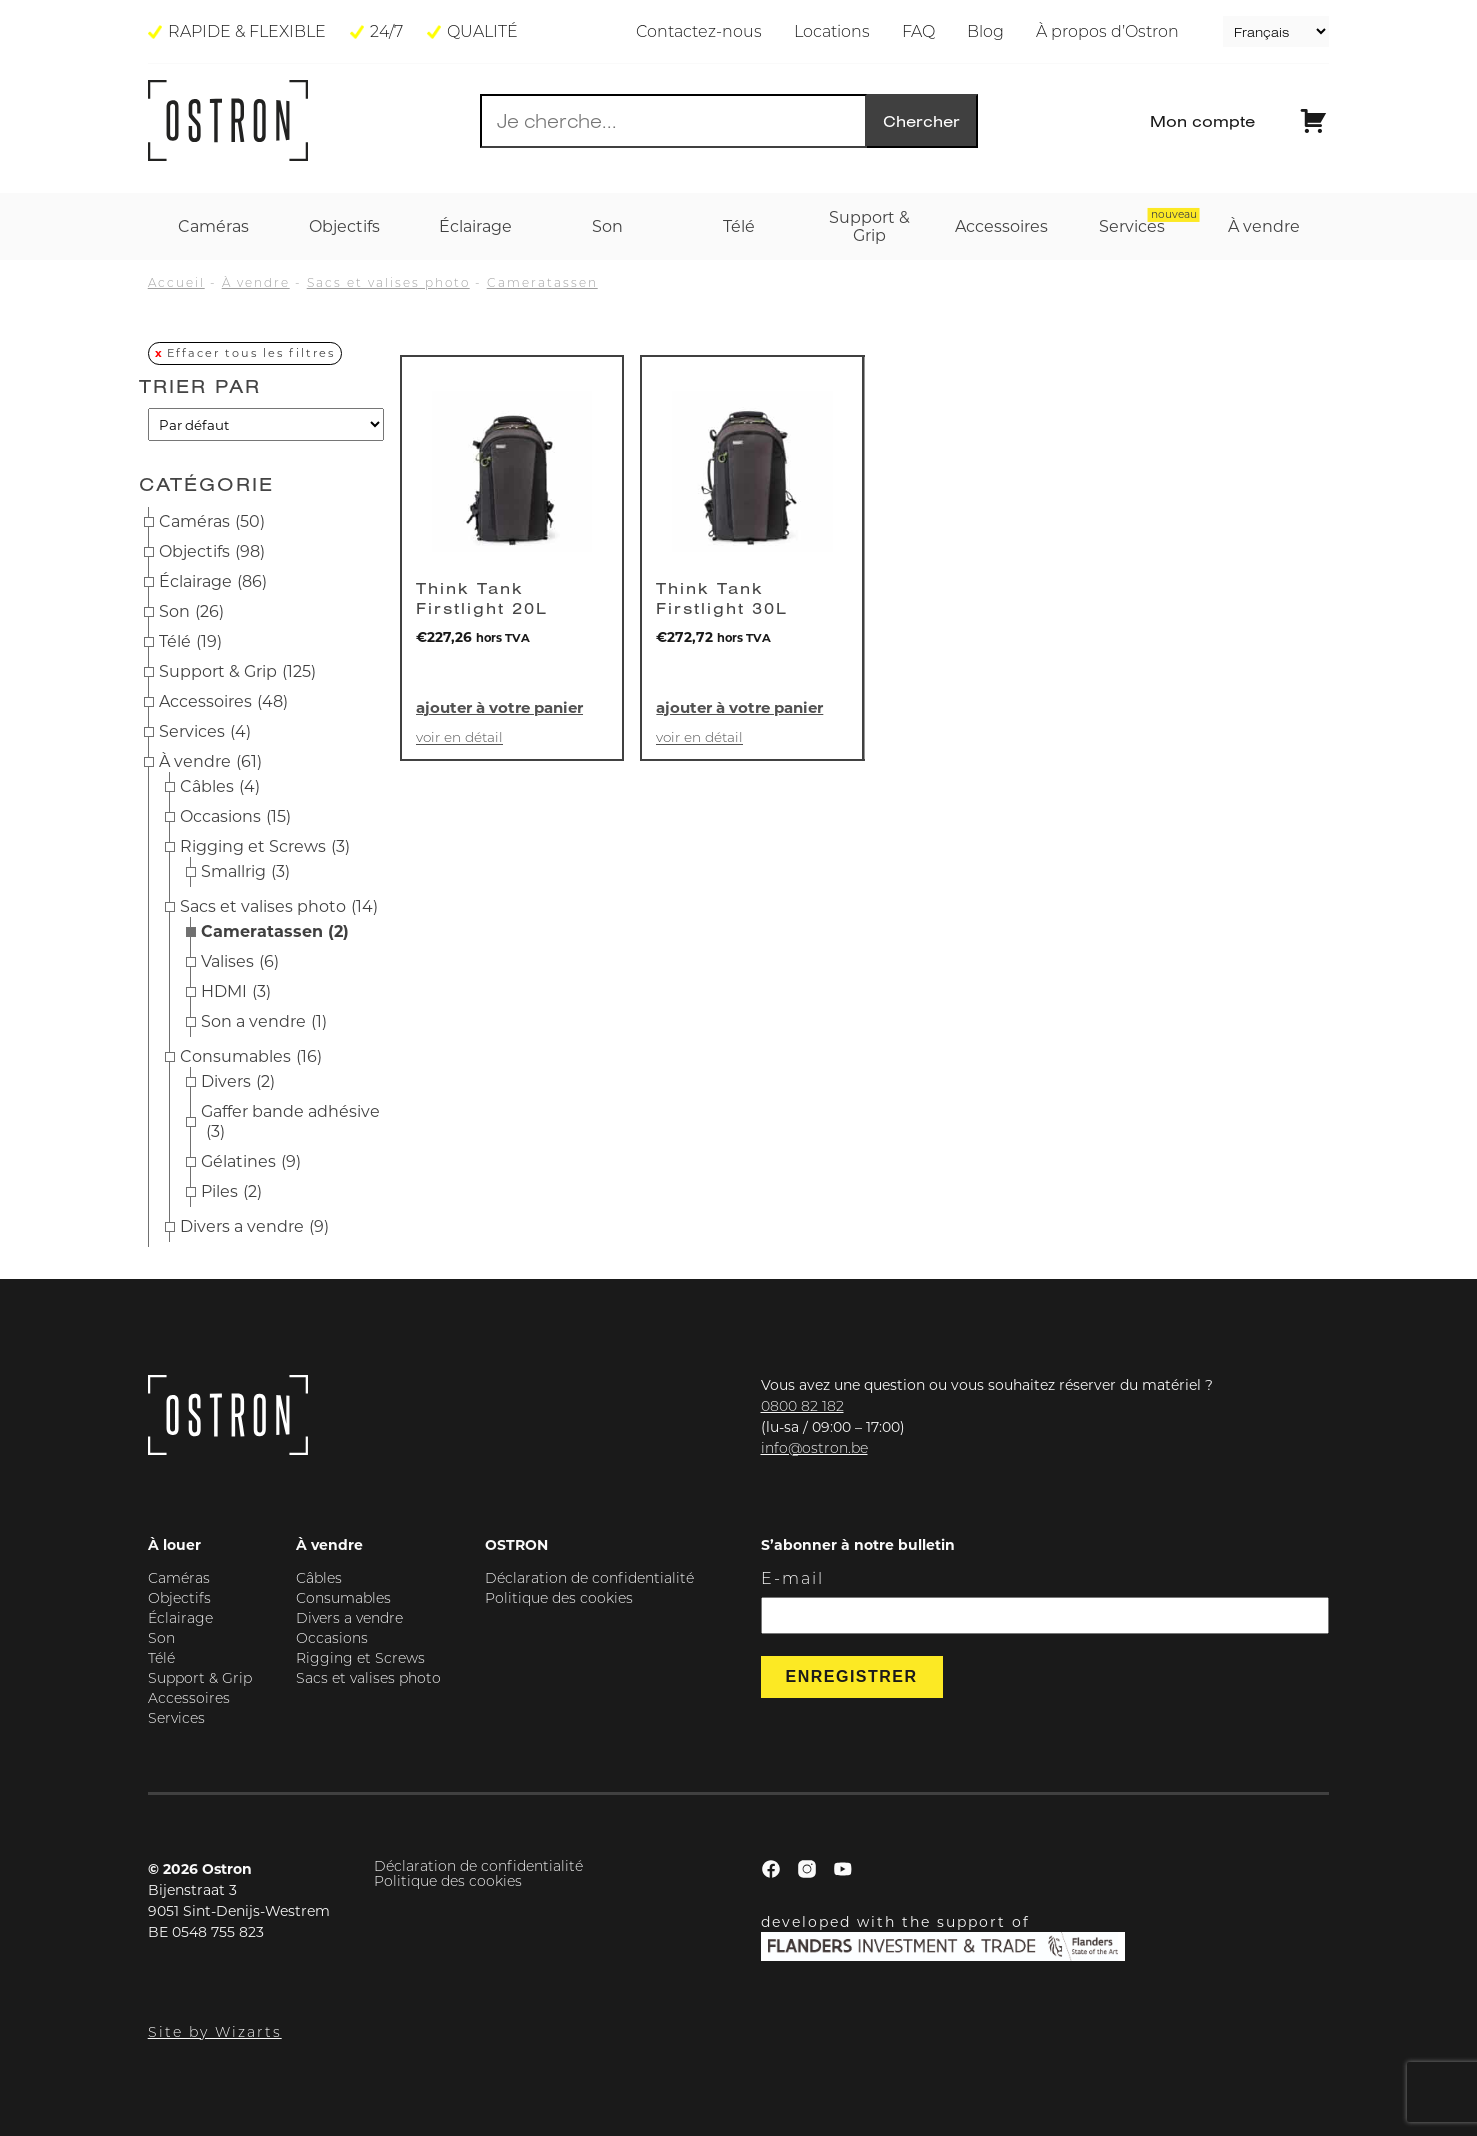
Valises (240, 962)
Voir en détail (459, 738)
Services (205, 732)
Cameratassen (542, 282)
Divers (238, 1082)
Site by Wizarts (215, 2032)
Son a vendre (264, 1022)
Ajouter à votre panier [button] (499, 707)
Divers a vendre (254, 1227)
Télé (190, 642)
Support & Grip (237, 672)
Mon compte (1202, 121)
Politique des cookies (559, 1598)
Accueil (176, 282)
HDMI (236, 992)
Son (191, 612)
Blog (985, 31)
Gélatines (251, 1162)
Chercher (921, 121)
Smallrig (245, 872)
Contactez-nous (699, 31)
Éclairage (213, 582)
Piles (231, 1192)
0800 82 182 (802, 1406)
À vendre (256, 282)
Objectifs (212, 552)
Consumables (251, 1057)
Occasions (235, 817)
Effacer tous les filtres (251, 353)
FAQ (918, 31)
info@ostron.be (814, 1448)
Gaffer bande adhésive (290, 1122)
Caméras (212, 522)
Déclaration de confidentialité (589, 1578)
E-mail (792, 1578)
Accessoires (223, 702)
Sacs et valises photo (388, 282)
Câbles (220, 787)
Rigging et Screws (265, 847)
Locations (832, 31)
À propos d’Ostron (1107, 31)
